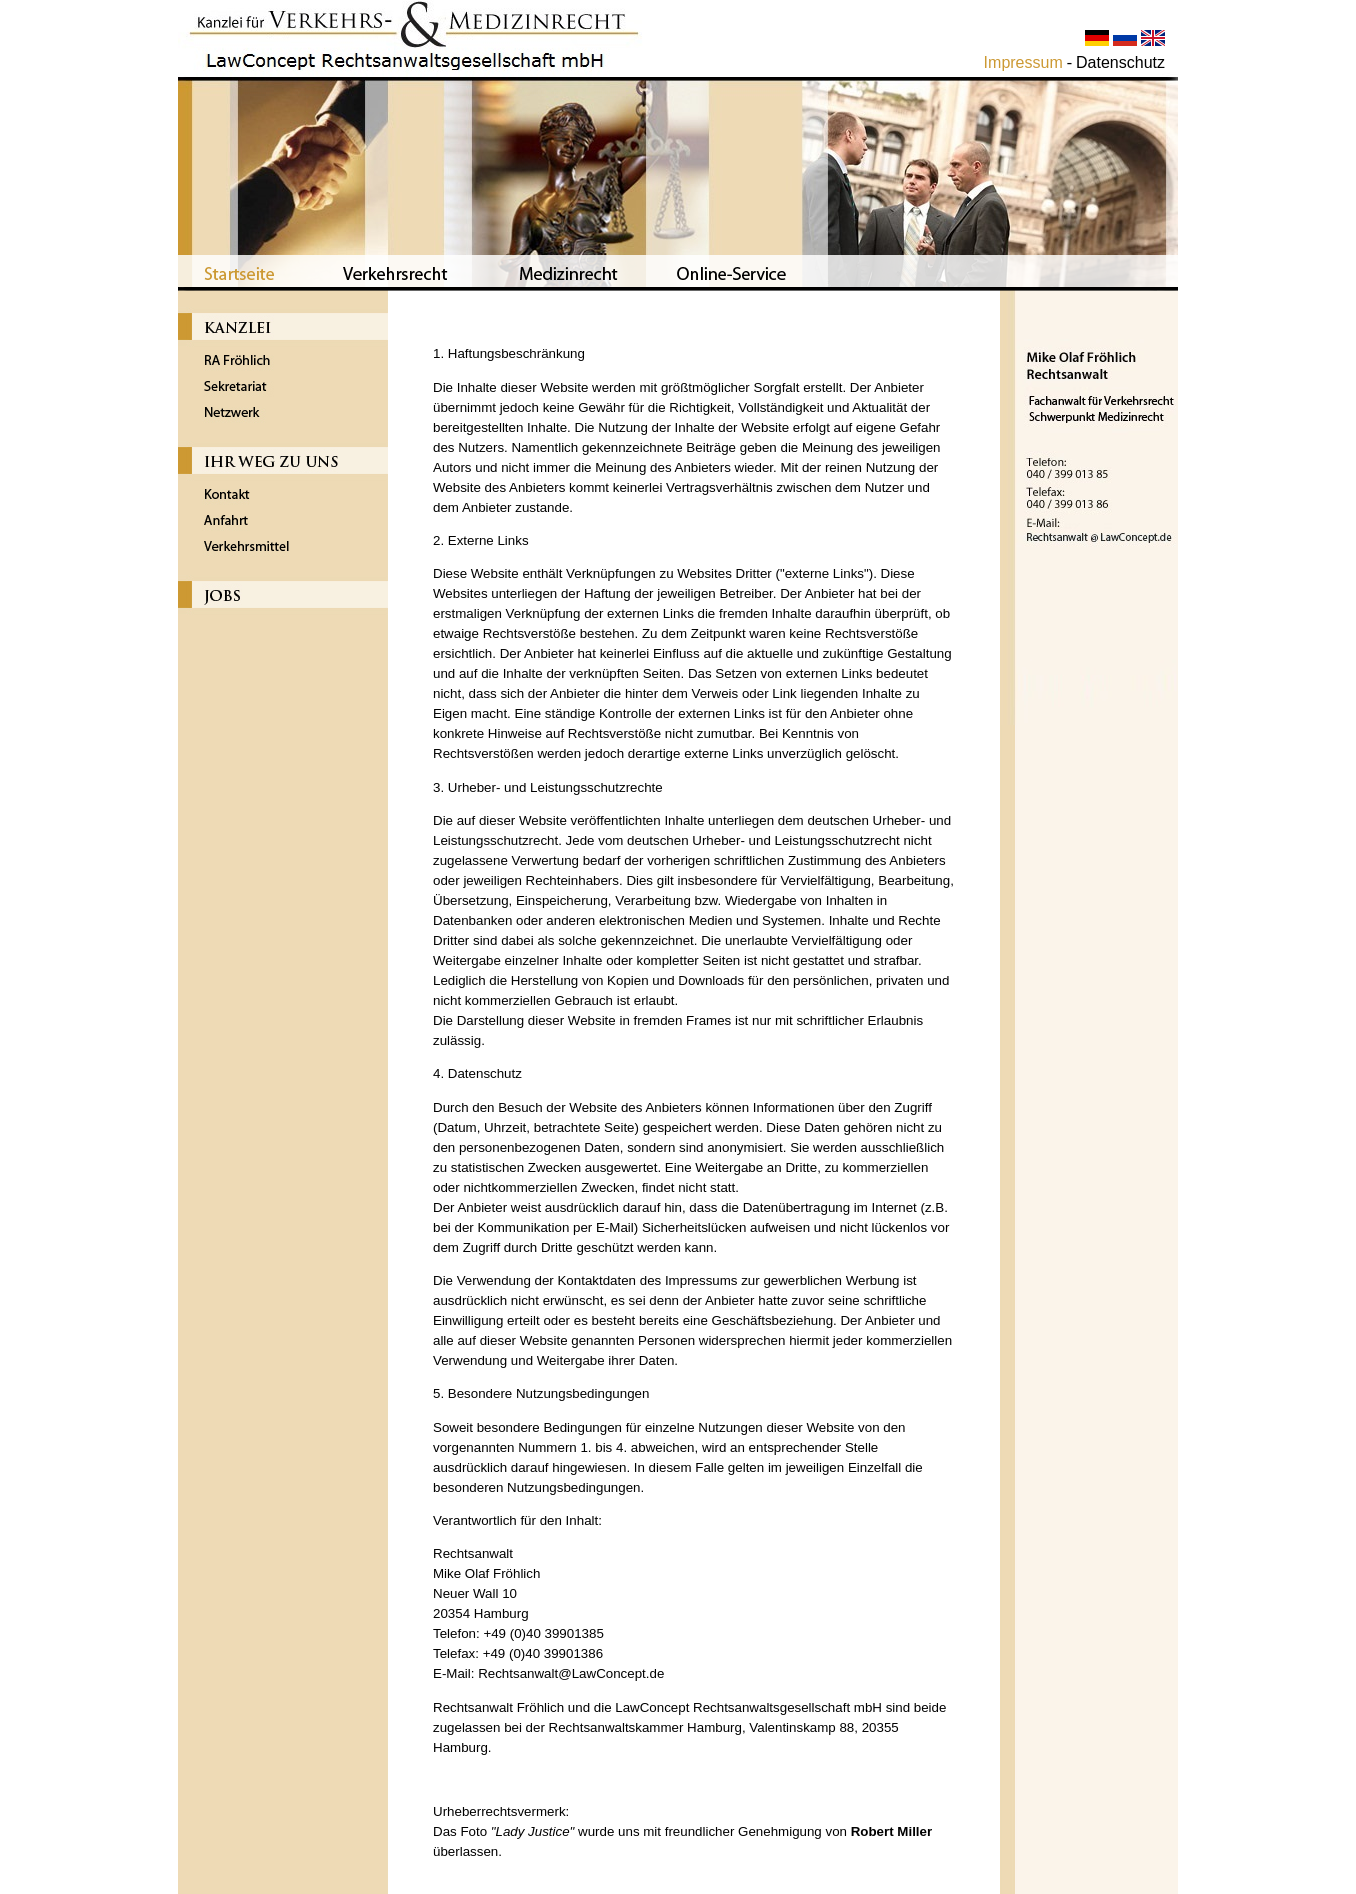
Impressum (1023, 62)
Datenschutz (1120, 62)
